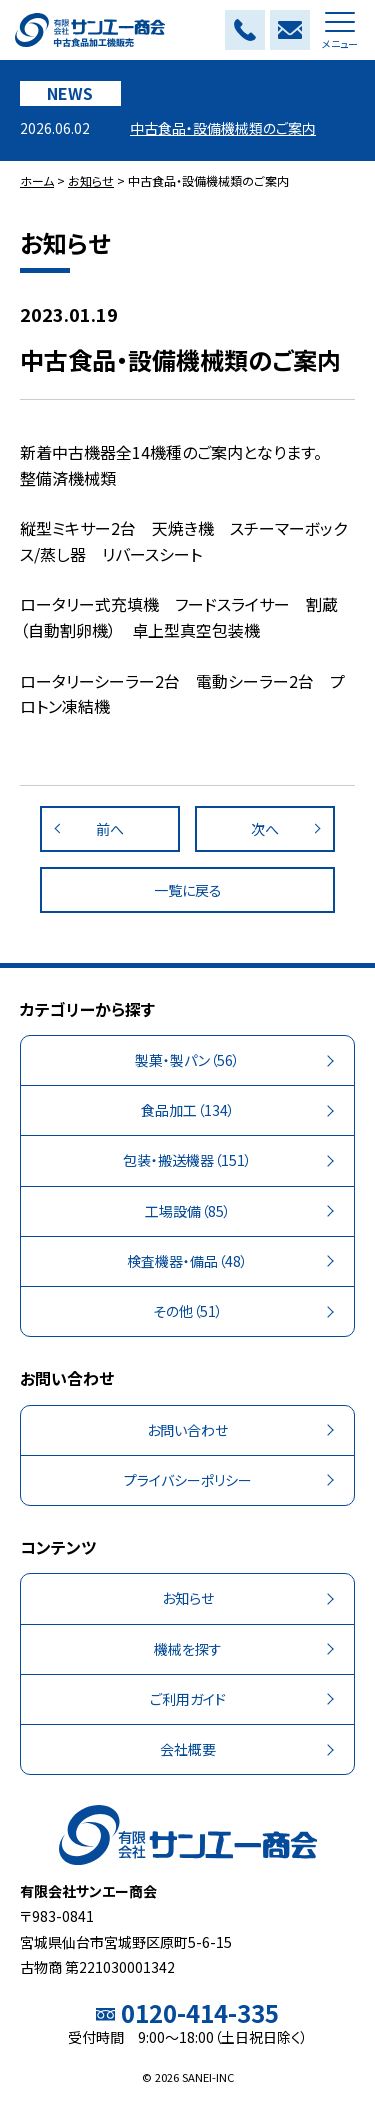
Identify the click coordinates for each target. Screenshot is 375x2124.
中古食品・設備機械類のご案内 (223, 128)
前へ (110, 829)
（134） (188, 1110)
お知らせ (91, 180)
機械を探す (188, 1649)
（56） (187, 1060)
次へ (265, 829)
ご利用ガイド (188, 1699)
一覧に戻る (188, 890)
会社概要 (188, 1749)
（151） (187, 1160)
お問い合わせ (187, 1430)
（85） (188, 1211)
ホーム (37, 180)
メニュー (340, 35)
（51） (188, 1311)
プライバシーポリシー (188, 1480)
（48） (187, 1261)
